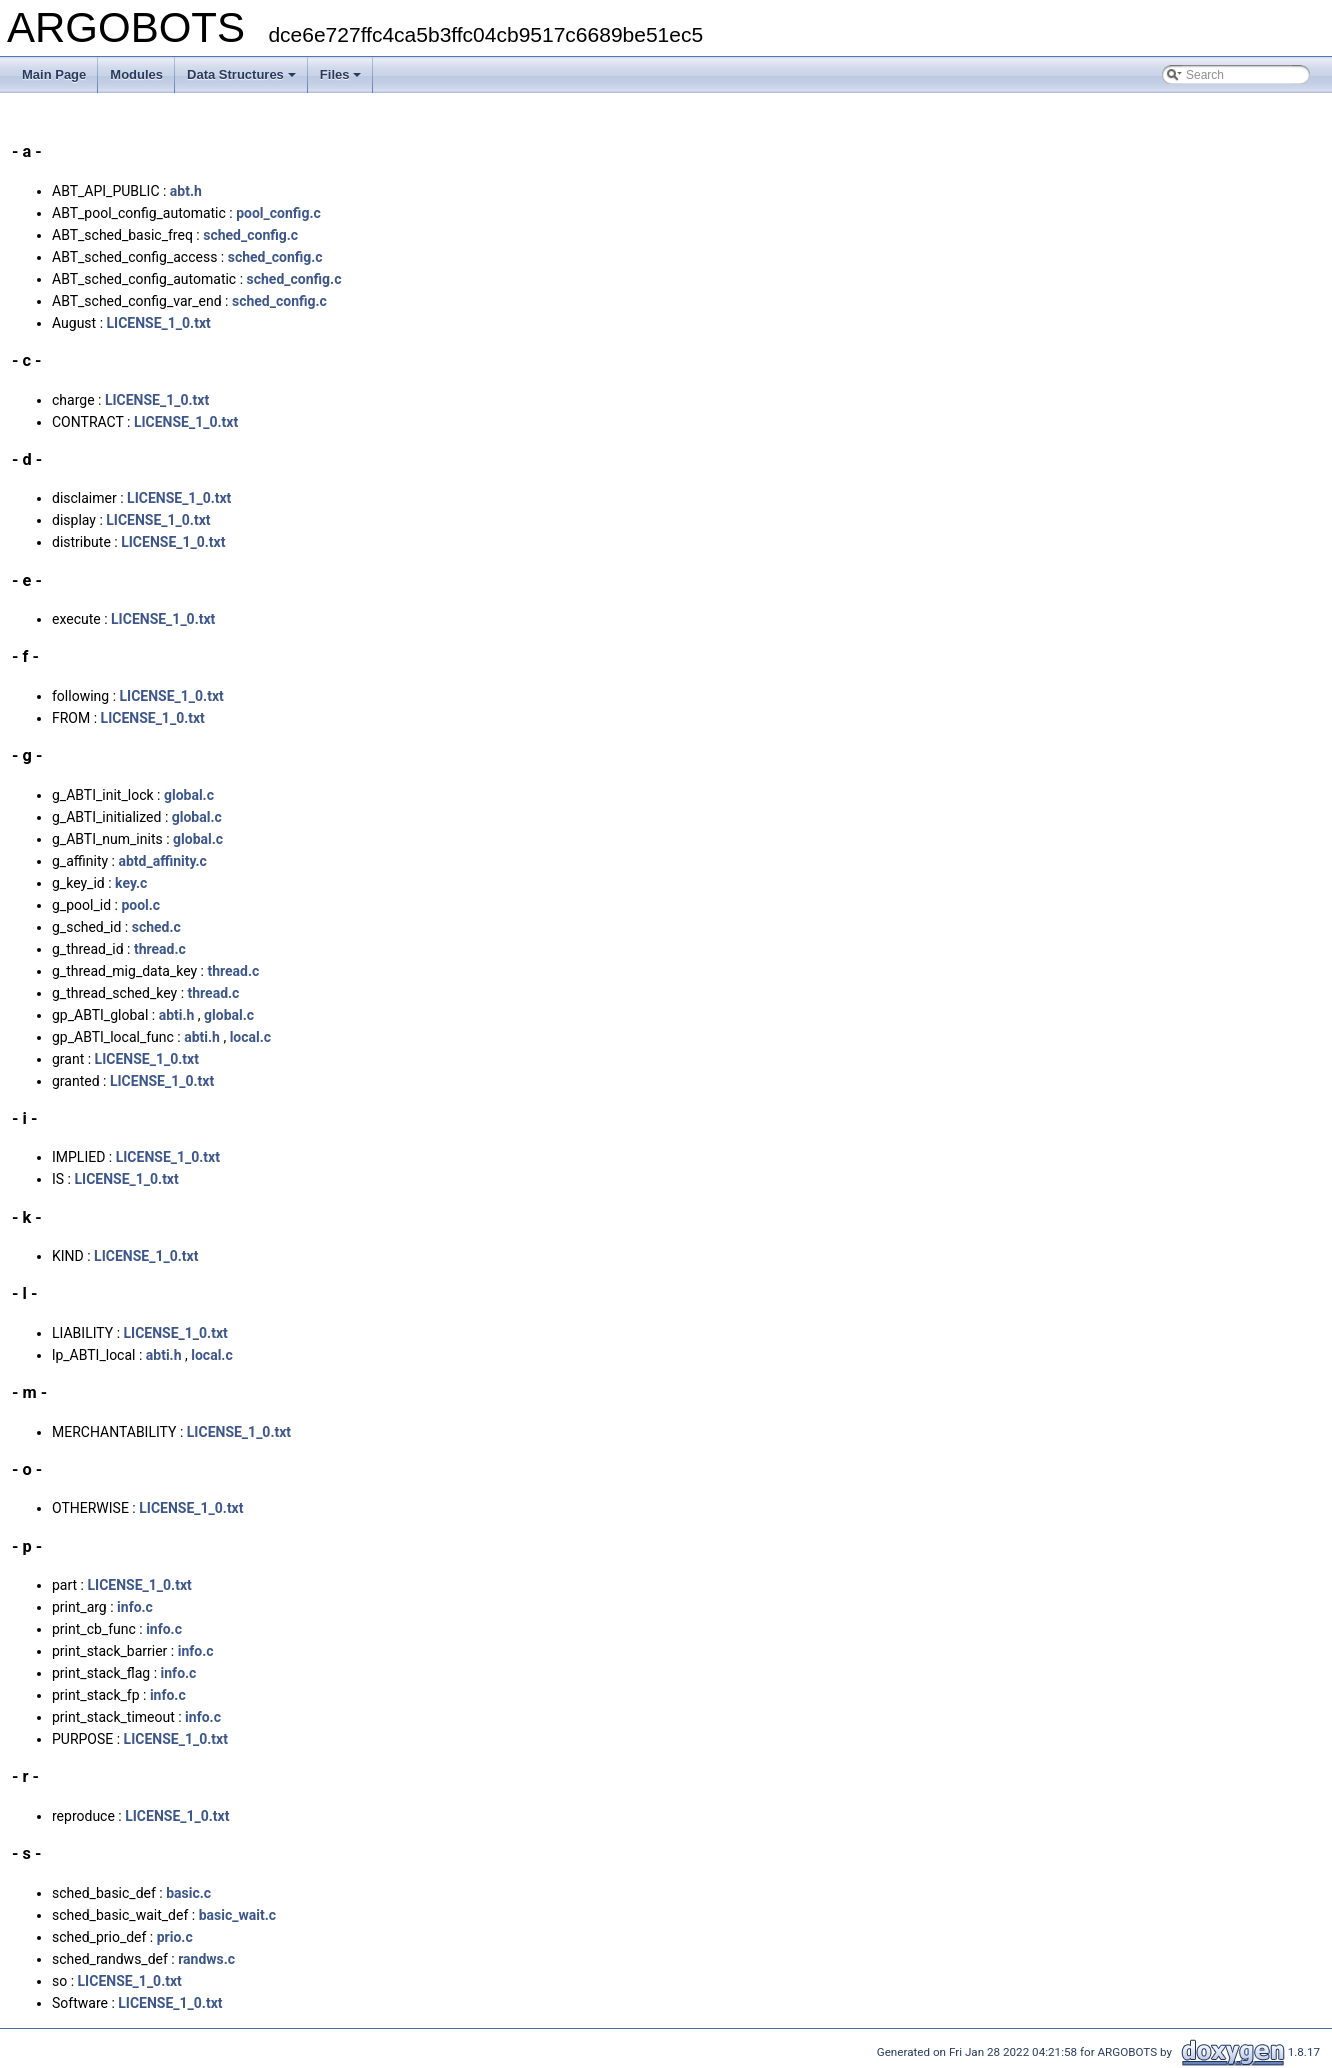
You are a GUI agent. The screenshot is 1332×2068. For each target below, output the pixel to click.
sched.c (156, 927)
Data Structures (241, 74)
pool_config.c (278, 213)
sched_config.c (250, 235)
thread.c (160, 949)
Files (341, 74)
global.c (189, 795)
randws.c (206, 1959)
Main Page (54, 74)
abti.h (177, 1015)
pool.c (140, 905)
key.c (131, 883)
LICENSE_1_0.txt (159, 323)
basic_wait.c (237, 1915)
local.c (250, 1037)
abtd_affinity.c (162, 861)
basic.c (188, 1893)
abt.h (186, 191)
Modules (136, 74)
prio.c (175, 1937)
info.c (135, 1607)
